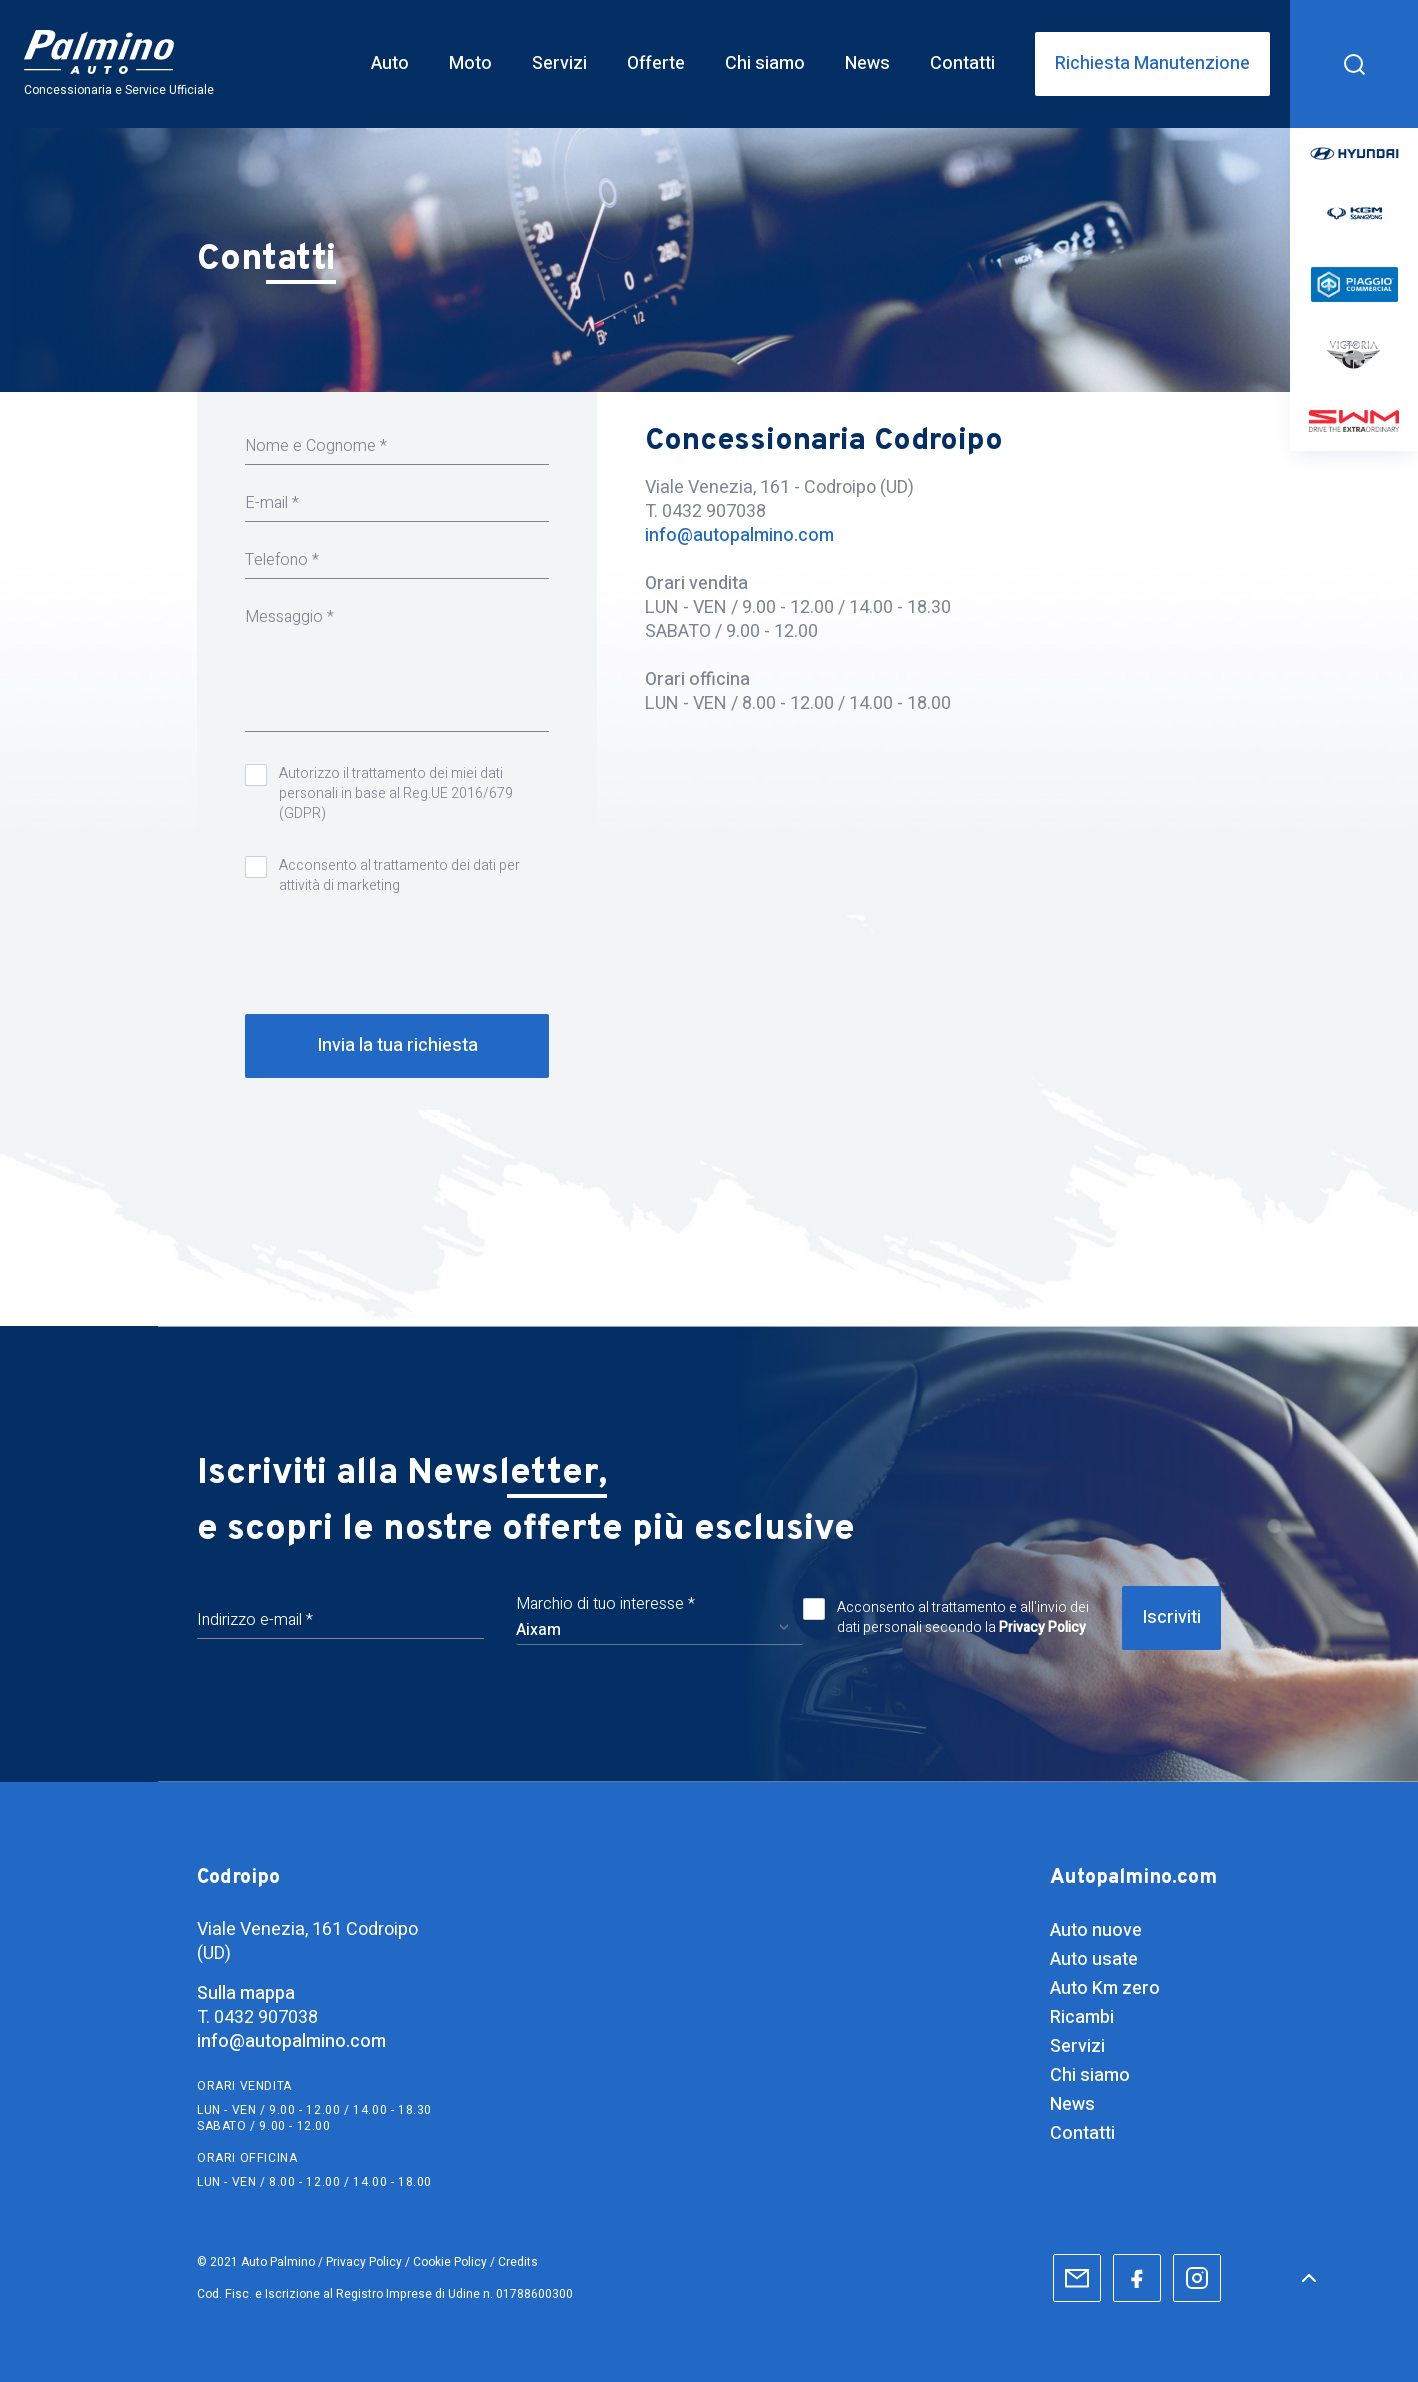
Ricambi (1082, 2017)
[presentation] (397, 951)
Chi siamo (1090, 2075)
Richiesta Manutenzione (1152, 64)
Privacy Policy (1042, 1627)
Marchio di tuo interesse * (605, 1604)
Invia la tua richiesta (397, 1045)
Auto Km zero (1105, 1988)
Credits (518, 2262)
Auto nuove (1096, 1930)
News (1072, 2104)
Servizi (1077, 2046)
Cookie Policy (450, 2262)
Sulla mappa (246, 1994)
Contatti (1082, 2133)
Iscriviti (1171, 1617)
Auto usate (1094, 1959)
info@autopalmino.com (739, 535)
